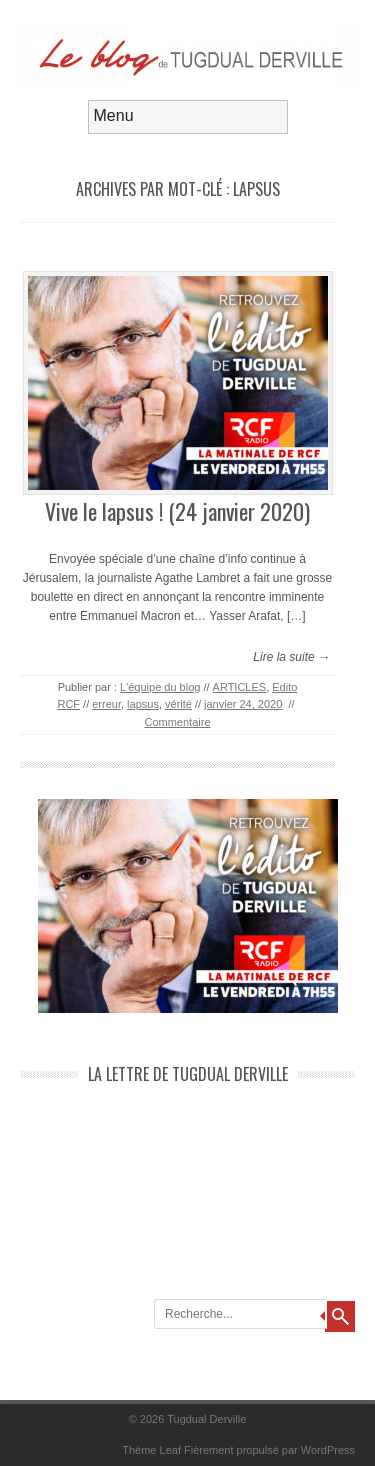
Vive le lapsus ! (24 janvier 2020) (177, 511)
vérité (178, 704)
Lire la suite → (291, 657)
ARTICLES (240, 687)
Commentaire (177, 722)
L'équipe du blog (160, 687)
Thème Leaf (151, 1450)
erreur (106, 704)
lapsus (143, 704)
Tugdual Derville (206, 1419)
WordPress (328, 1450)
